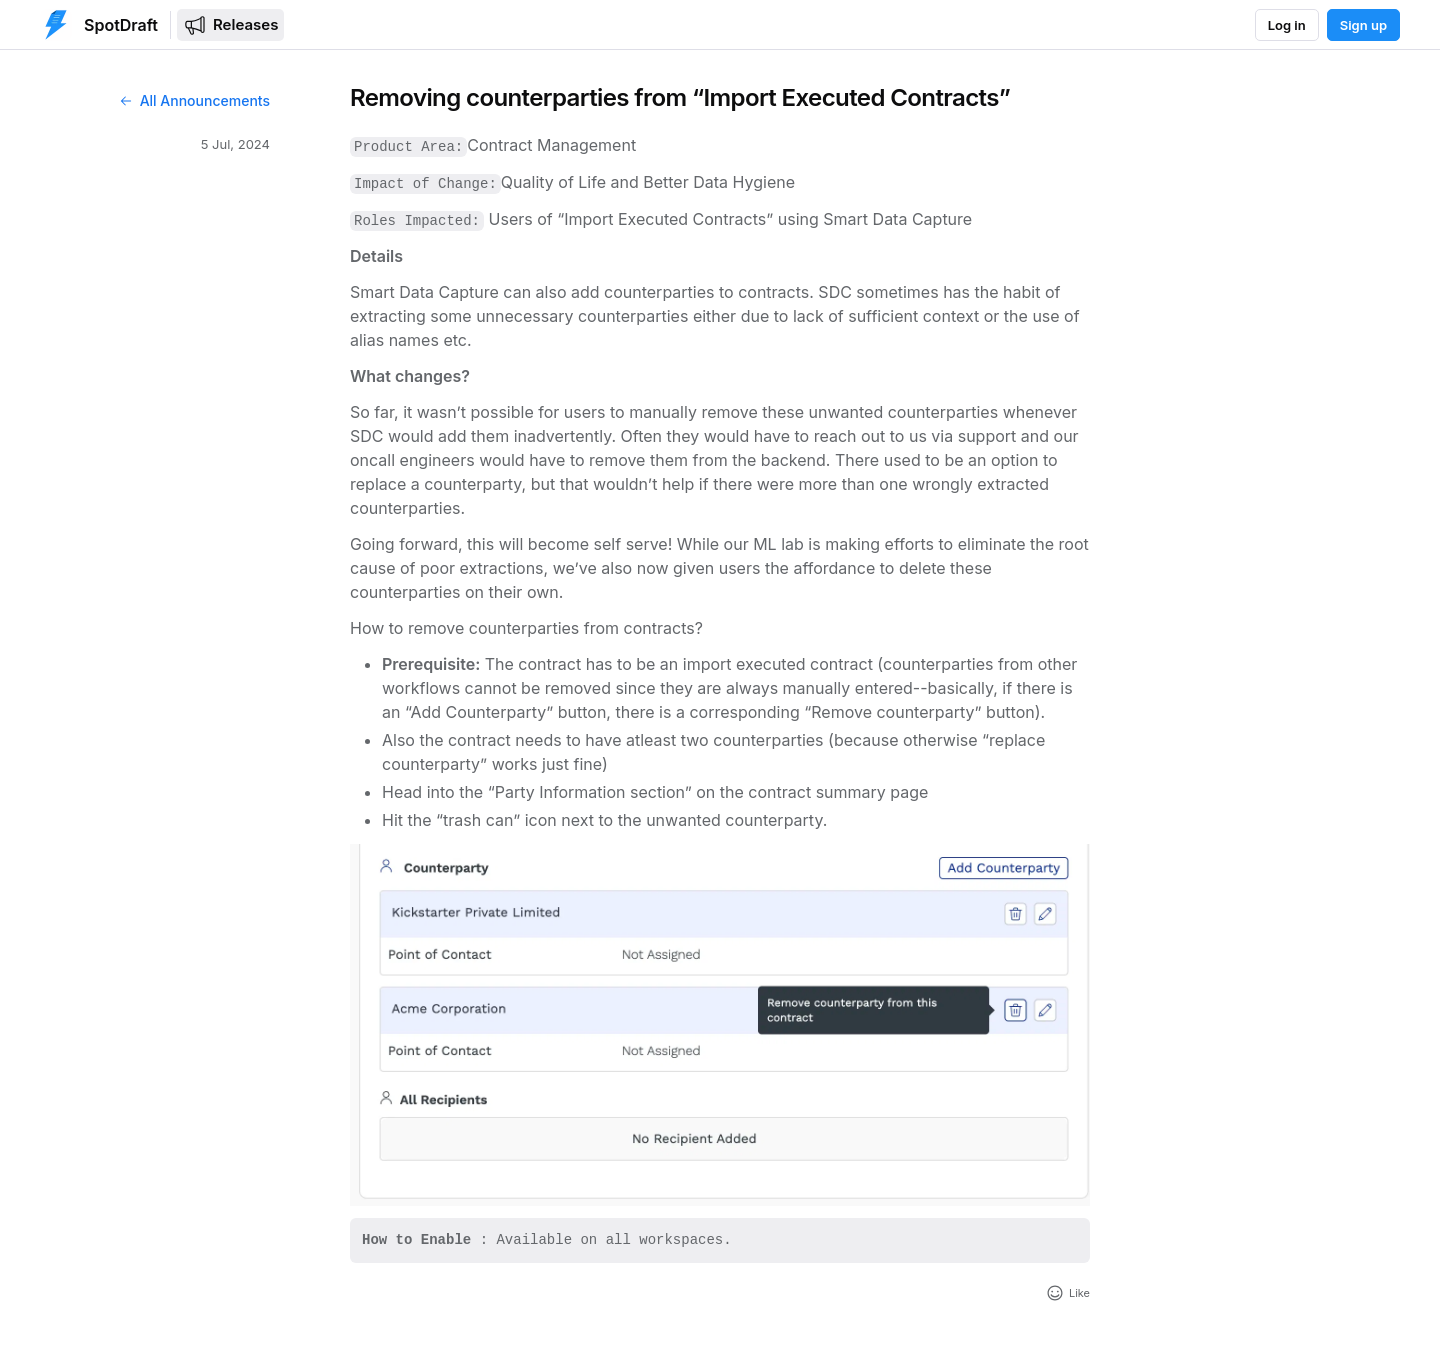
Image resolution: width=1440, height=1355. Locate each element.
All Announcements (194, 100)
